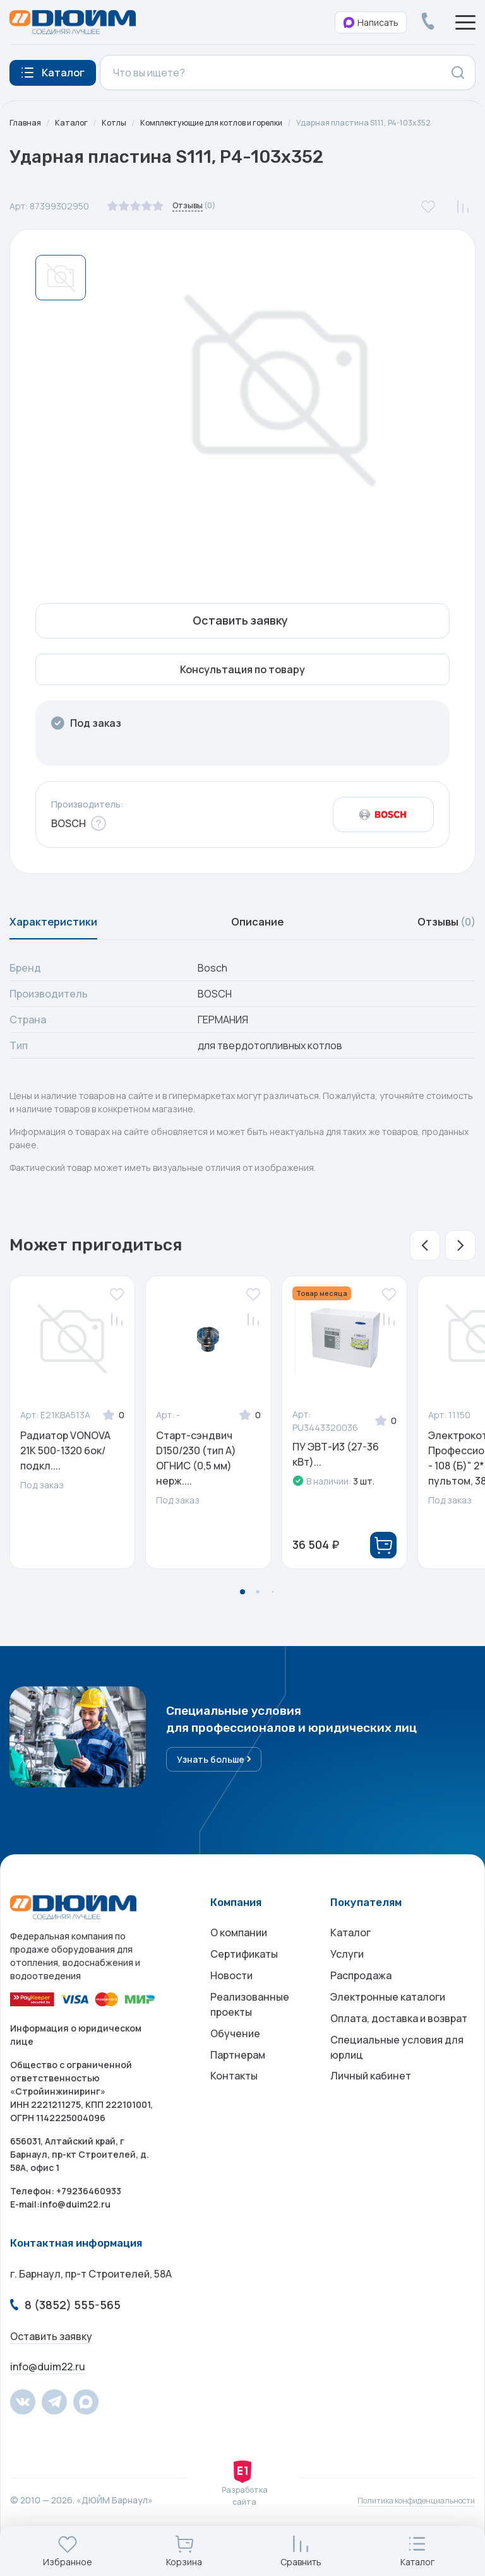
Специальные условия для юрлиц (397, 2097)
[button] (425, 1267)
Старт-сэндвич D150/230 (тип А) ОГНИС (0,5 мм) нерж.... (196, 1480)
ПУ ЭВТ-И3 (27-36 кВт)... (335, 1476)
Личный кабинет (370, 2131)
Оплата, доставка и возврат (398, 2065)
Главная (26, 123)
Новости (231, 2014)
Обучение (235, 2080)
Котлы (120, 123)
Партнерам (237, 2105)
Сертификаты (244, 1989)
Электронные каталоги (387, 2040)
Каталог (75, 123)
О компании (238, 1964)
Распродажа (361, 2014)
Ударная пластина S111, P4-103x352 (84, 137)
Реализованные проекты (249, 2047)
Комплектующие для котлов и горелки (230, 123)
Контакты (234, 2131)
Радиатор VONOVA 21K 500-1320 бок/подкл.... (65, 1472)
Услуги (347, 1989)
